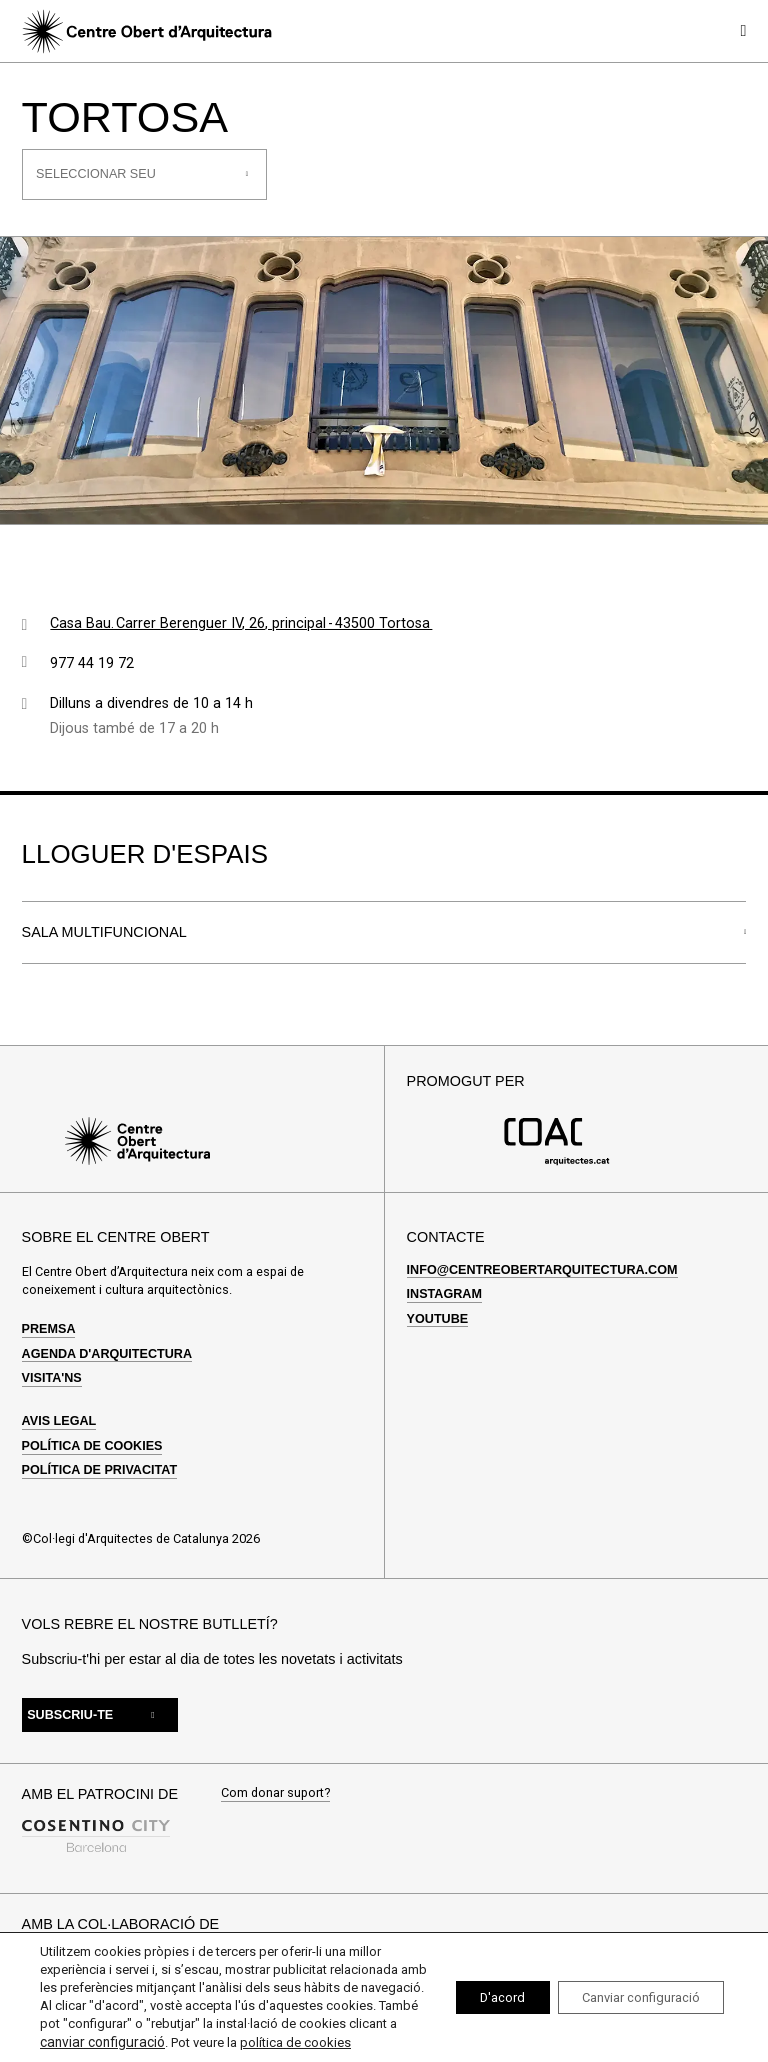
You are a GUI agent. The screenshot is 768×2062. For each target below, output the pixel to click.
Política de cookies (92, 1446)
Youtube (438, 1319)
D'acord (473, 1989)
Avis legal (59, 1421)
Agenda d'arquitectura (107, 1354)
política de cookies (142, 2042)
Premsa (49, 1329)
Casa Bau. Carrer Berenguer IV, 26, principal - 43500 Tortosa (241, 623)
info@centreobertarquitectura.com (542, 1270)
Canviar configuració (629, 1989)
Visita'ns (52, 1378)
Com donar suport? (275, 1793)
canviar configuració (295, 2024)
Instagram (444, 1294)
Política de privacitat (100, 1470)
